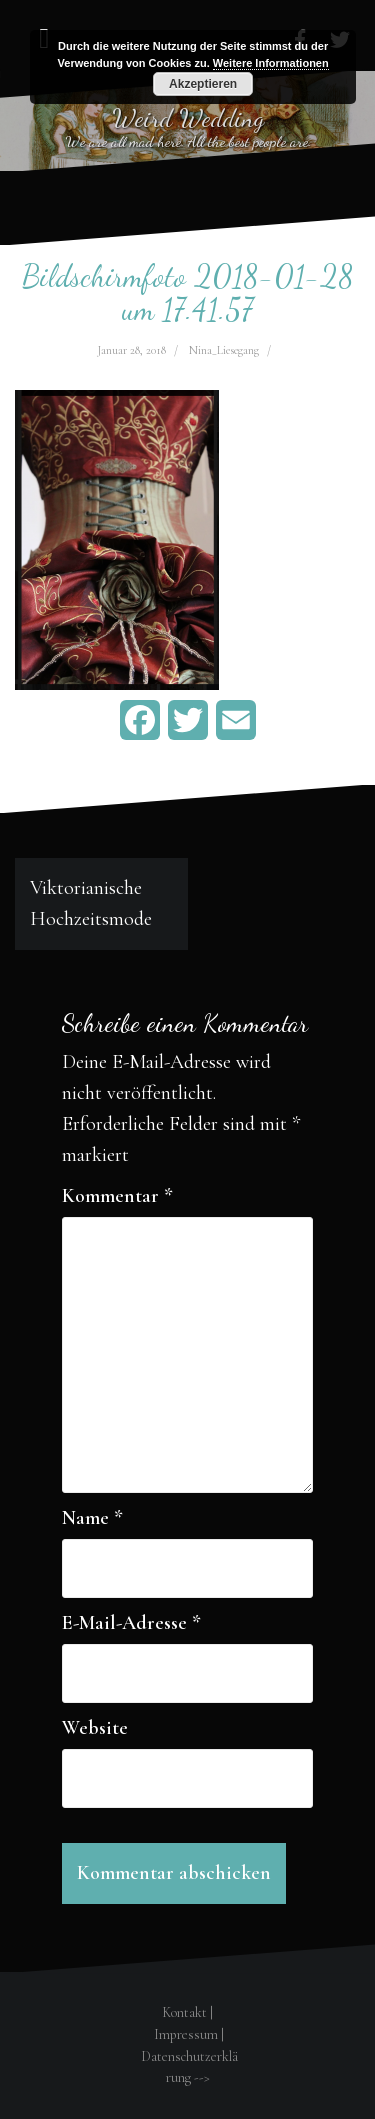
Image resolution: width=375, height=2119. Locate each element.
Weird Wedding (188, 118)
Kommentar (117, 1196)
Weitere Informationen (271, 63)
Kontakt (184, 2012)
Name (92, 1518)
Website (95, 1728)
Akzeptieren (203, 84)
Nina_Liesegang (224, 350)
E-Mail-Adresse (131, 1623)
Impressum (186, 2034)
